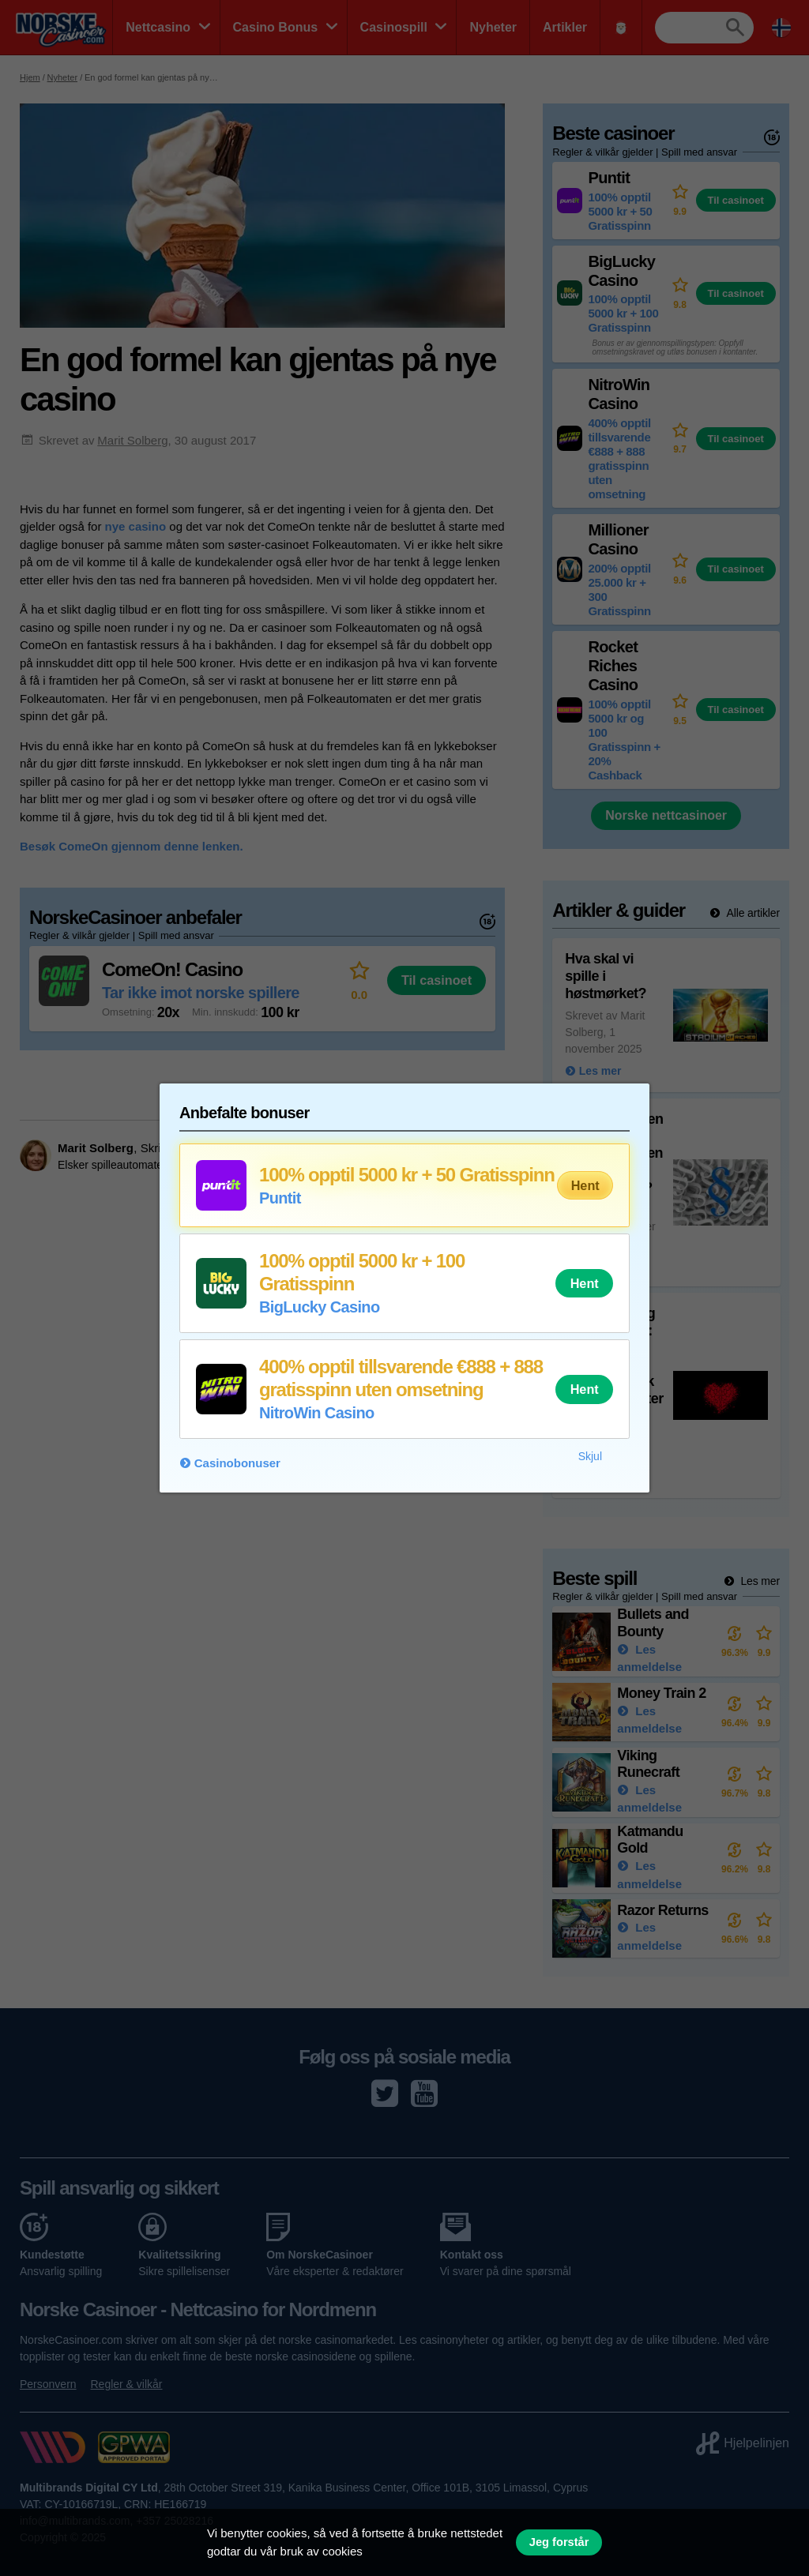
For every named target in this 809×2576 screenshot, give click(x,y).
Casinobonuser (237, 1463)
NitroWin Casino (316, 1412)
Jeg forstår (559, 2542)
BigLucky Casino (319, 1307)
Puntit (280, 1198)
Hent (585, 1185)
